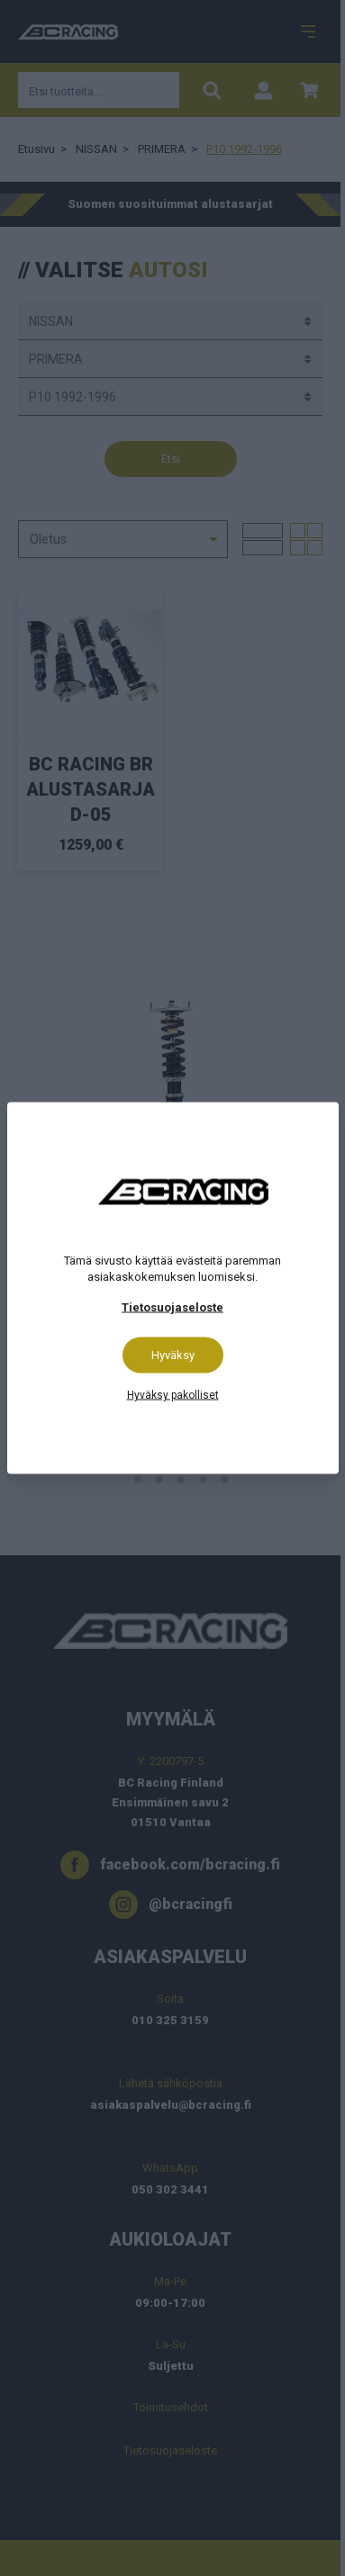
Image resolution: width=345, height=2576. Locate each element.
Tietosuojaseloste (172, 1307)
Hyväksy (173, 1355)
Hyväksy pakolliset (173, 1395)
